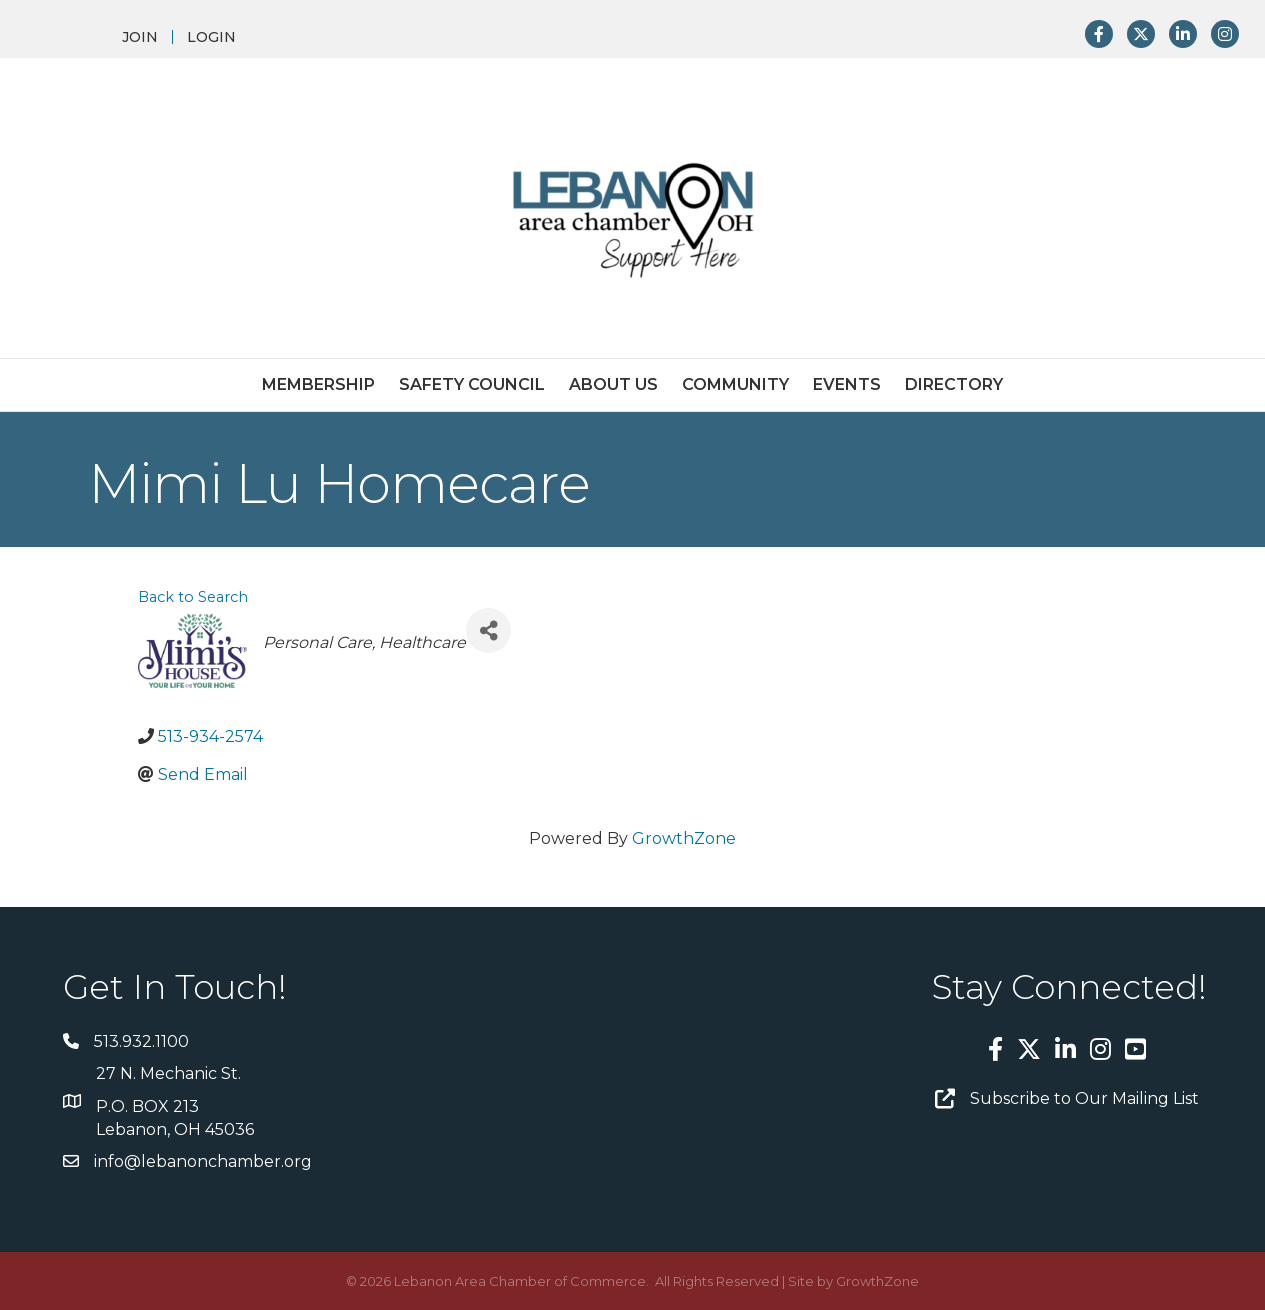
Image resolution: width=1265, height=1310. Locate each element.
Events (847, 384)
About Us (613, 384)
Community (735, 384)
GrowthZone (684, 838)
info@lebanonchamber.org (203, 1161)
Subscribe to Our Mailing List (1084, 1098)
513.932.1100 (141, 1041)
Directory (954, 384)
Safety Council (472, 384)
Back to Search (193, 597)
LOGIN (211, 37)
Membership (318, 384)
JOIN (140, 37)
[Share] (488, 630)
